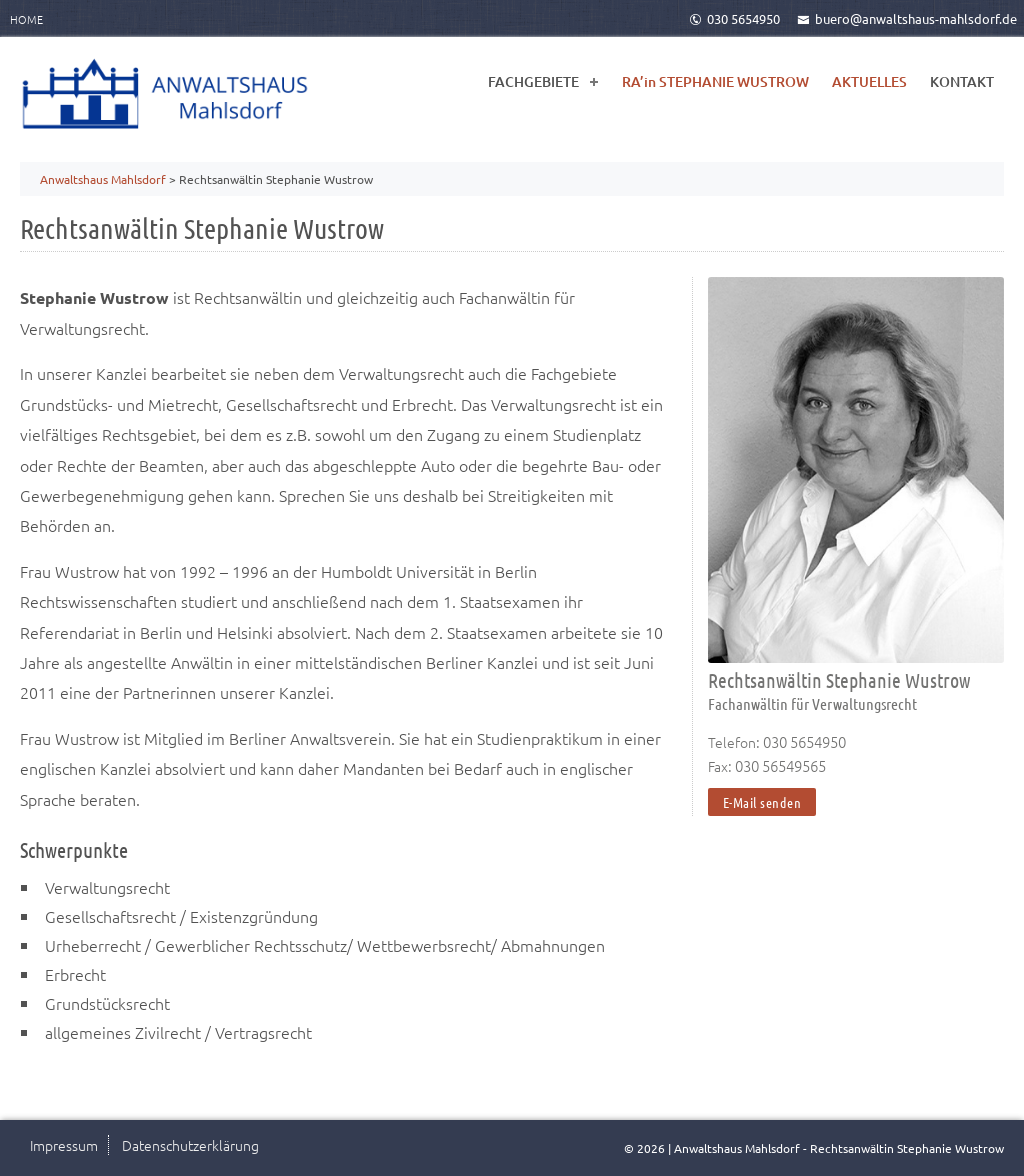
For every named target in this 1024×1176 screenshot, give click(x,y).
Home (26, 19)
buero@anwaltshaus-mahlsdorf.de (907, 18)
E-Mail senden (762, 802)
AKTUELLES (869, 81)
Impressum (64, 1145)
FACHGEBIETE (533, 81)
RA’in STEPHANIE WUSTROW (715, 81)
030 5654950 (734, 18)
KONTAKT (962, 81)
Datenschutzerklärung (190, 1145)
